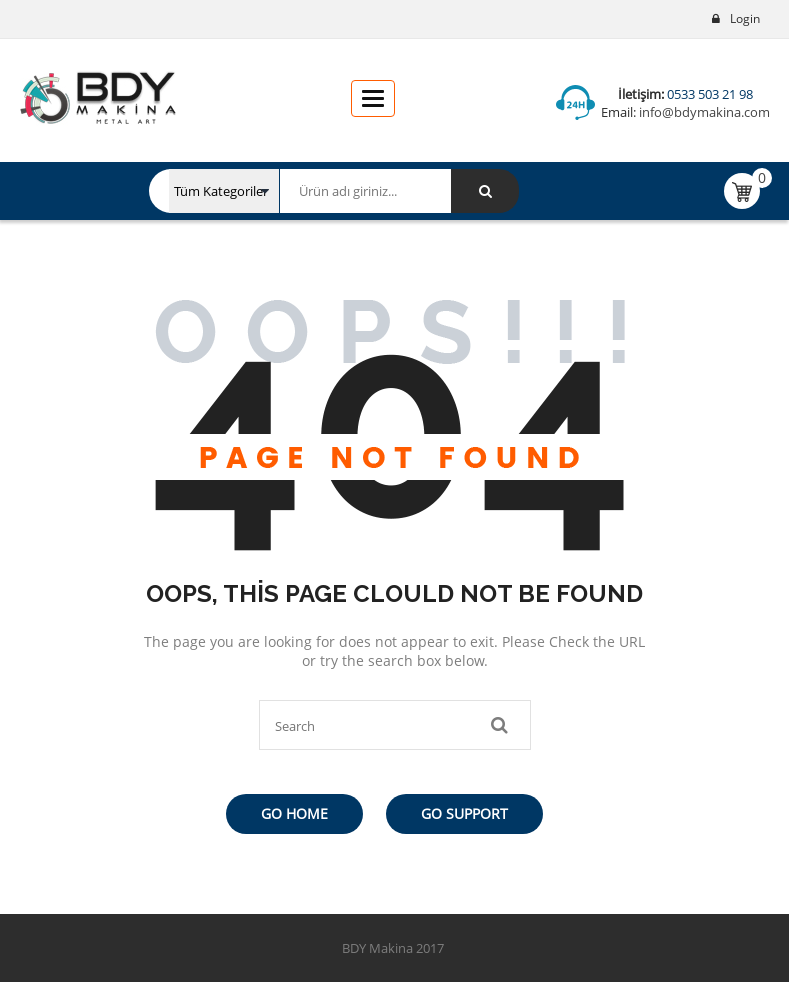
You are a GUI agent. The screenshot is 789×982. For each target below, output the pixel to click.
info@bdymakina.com (703, 112)
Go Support (464, 813)
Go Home (294, 813)
